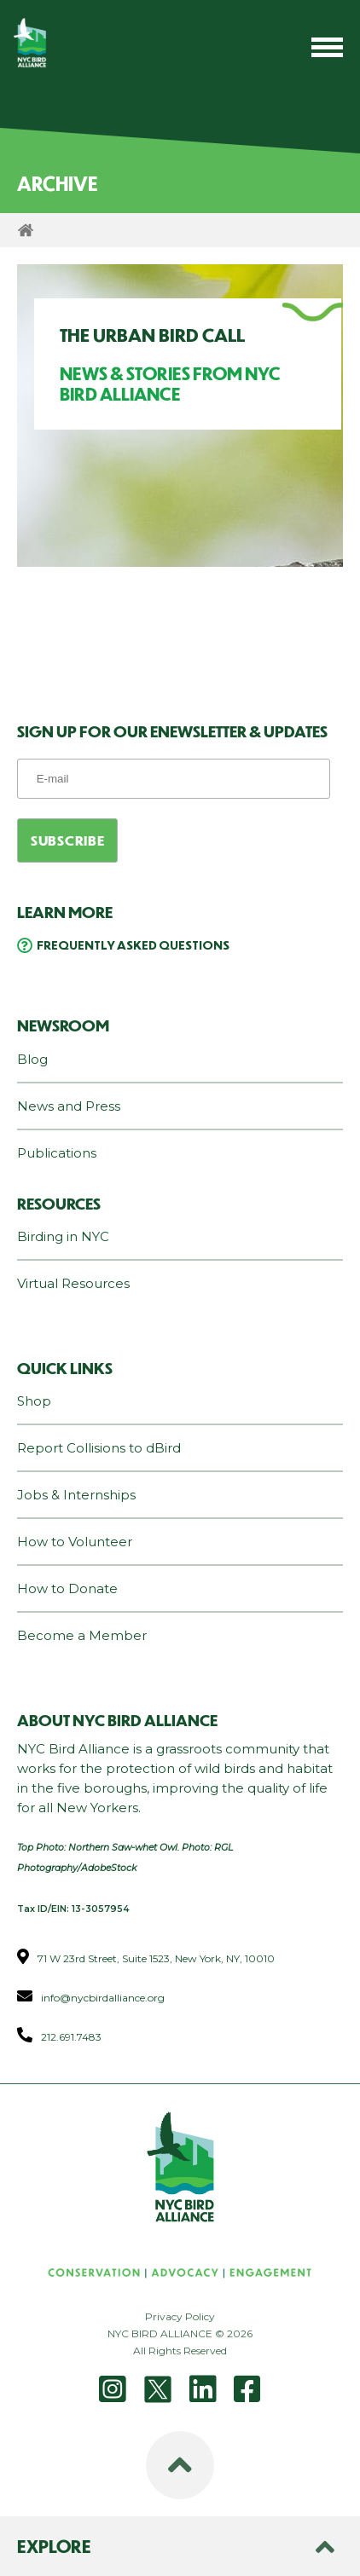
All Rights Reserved (180, 2350)
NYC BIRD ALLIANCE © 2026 (180, 2333)
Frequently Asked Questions (133, 944)
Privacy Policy (180, 2316)
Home (25, 230)
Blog (32, 1059)
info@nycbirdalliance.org (103, 1997)
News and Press (68, 1106)
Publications (56, 1153)
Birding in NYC (63, 1236)
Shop (34, 1401)
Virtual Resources (73, 1283)
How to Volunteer (74, 1541)
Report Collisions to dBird (99, 1448)
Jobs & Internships (76, 1495)
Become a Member (82, 1635)
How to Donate (67, 1588)
